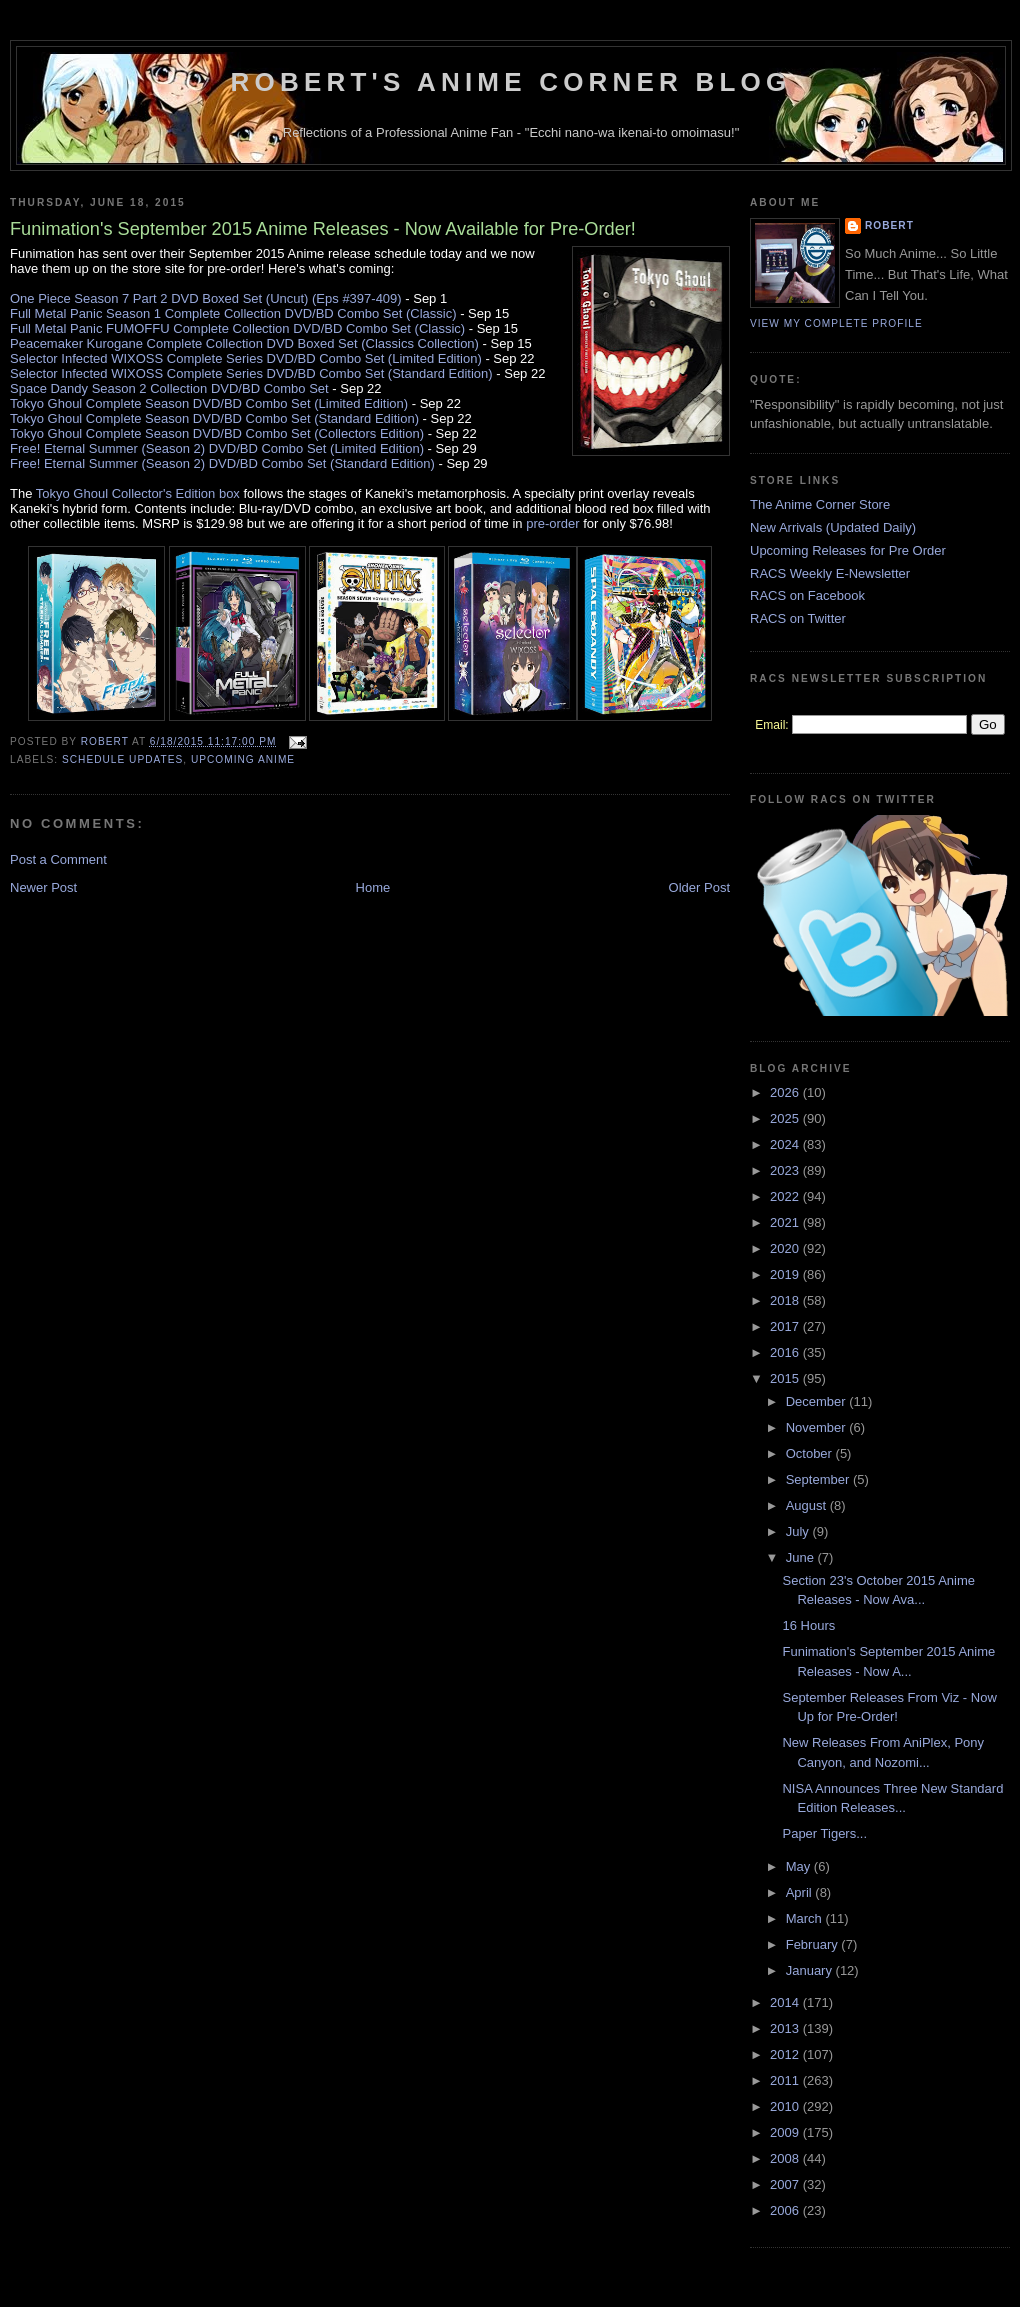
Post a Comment (58, 859)
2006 (786, 2210)
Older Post (699, 887)
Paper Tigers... (824, 1833)
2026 (786, 1092)
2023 (786, 1170)
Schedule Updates (122, 759)
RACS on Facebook (807, 595)
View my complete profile (836, 323)
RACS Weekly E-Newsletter (830, 573)
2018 (786, 1300)
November (818, 1427)
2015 (786, 1378)
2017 (786, 1326)
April (801, 1892)
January (811, 1970)
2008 (786, 2158)
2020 (786, 1248)
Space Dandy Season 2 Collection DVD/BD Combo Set (169, 388)
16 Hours (808, 1625)
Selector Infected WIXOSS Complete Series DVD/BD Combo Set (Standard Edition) (251, 373)
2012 (786, 2054)
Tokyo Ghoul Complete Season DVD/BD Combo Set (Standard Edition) (214, 418)
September (819, 1479)
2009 (786, 2132)
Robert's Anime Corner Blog (511, 82)
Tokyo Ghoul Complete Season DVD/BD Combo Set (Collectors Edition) (217, 433)
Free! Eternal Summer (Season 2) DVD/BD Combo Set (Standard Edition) (222, 463)
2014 (786, 2002)
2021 (786, 1222)
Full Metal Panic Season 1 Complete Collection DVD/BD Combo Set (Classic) (233, 313)
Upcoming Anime (243, 759)
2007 (786, 2184)
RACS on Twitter (798, 618)
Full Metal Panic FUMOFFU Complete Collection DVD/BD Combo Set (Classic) (237, 328)
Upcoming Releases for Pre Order (848, 550)
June (802, 1557)
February (814, 1944)
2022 (786, 1196)
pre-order (552, 523)
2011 (786, 2080)
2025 (786, 1118)
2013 (786, 2028)
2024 (786, 1144)
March (806, 1918)
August (808, 1505)
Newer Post (43, 887)
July (799, 1531)
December (818, 1401)
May (800, 1866)
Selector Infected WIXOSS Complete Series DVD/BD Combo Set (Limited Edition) (246, 358)
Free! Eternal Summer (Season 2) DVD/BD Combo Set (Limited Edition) (217, 448)
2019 (786, 1274)
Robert (889, 225)
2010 (786, 2106)
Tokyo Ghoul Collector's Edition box (138, 493)
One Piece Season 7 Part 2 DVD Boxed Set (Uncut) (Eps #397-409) (206, 298)
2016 (786, 1352)
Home (373, 887)
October (811, 1453)
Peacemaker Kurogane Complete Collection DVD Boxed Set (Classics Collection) (244, 343)
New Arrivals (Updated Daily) (833, 527)
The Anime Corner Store (820, 504)
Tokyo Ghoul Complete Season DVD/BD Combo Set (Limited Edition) (209, 403)
